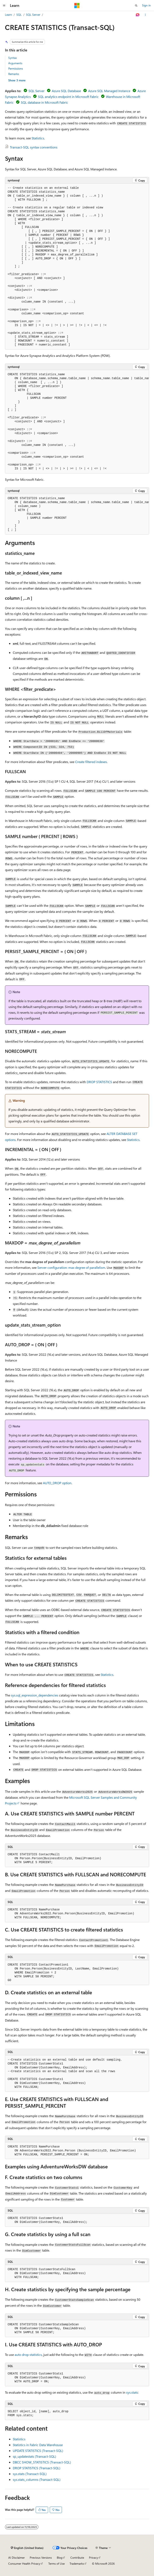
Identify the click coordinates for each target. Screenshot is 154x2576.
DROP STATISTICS (99, 1082)
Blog (59, 2557)
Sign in (146, 5)
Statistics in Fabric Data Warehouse (38, 2445)
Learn (8, 15)
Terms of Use (56, 2563)
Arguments (15, 63)
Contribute (77, 2557)
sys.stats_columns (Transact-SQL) (36, 2479)
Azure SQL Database (66, 91)
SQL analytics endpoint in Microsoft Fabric (68, 96)
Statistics (38, 138)
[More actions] (145, 15)
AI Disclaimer (16, 2557)
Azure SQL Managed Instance (109, 91)
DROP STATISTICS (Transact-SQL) (36, 2468)
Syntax (12, 58)
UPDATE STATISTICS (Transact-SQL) (38, 2450)
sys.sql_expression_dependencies (34, 1695)
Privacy (93, 2557)
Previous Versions (41, 2557)
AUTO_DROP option (57, 1483)
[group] (77, 421)
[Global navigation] (4, 5)
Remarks (13, 74)
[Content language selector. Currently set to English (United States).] (27, 2548)
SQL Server (33, 15)
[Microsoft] (77, 5)
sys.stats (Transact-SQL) (30, 2474)
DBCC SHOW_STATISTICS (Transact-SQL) (42, 2462)
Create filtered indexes (91, 762)
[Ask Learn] (138, 15)
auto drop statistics (28, 2354)
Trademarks (77, 2563)
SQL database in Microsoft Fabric (44, 102)
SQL (19, 15)
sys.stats (132, 2392)
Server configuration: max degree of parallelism (71, 1267)
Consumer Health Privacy (24, 2563)
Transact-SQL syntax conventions (33, 147)
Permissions (15, 68)
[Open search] (136, 5)
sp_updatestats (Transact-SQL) (34, 2456)
